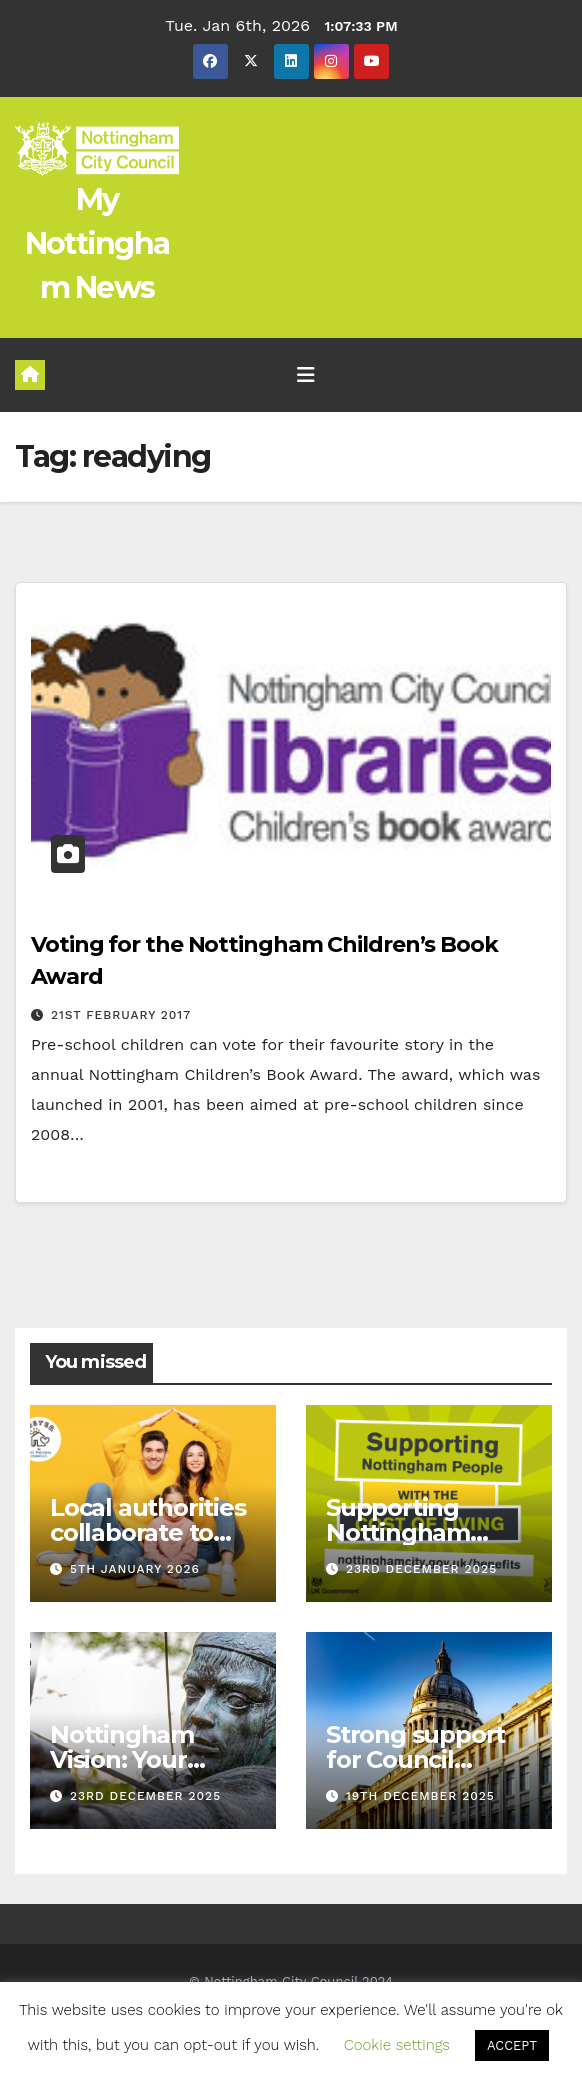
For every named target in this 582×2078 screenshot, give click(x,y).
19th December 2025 (420, 1796)
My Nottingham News (97, 243)
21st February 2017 (121, 1015)
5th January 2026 (135, 1569)
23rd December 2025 (421, 1569)
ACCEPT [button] (512, 2045)
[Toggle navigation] (306, 375)
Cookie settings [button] (397, 2045)
